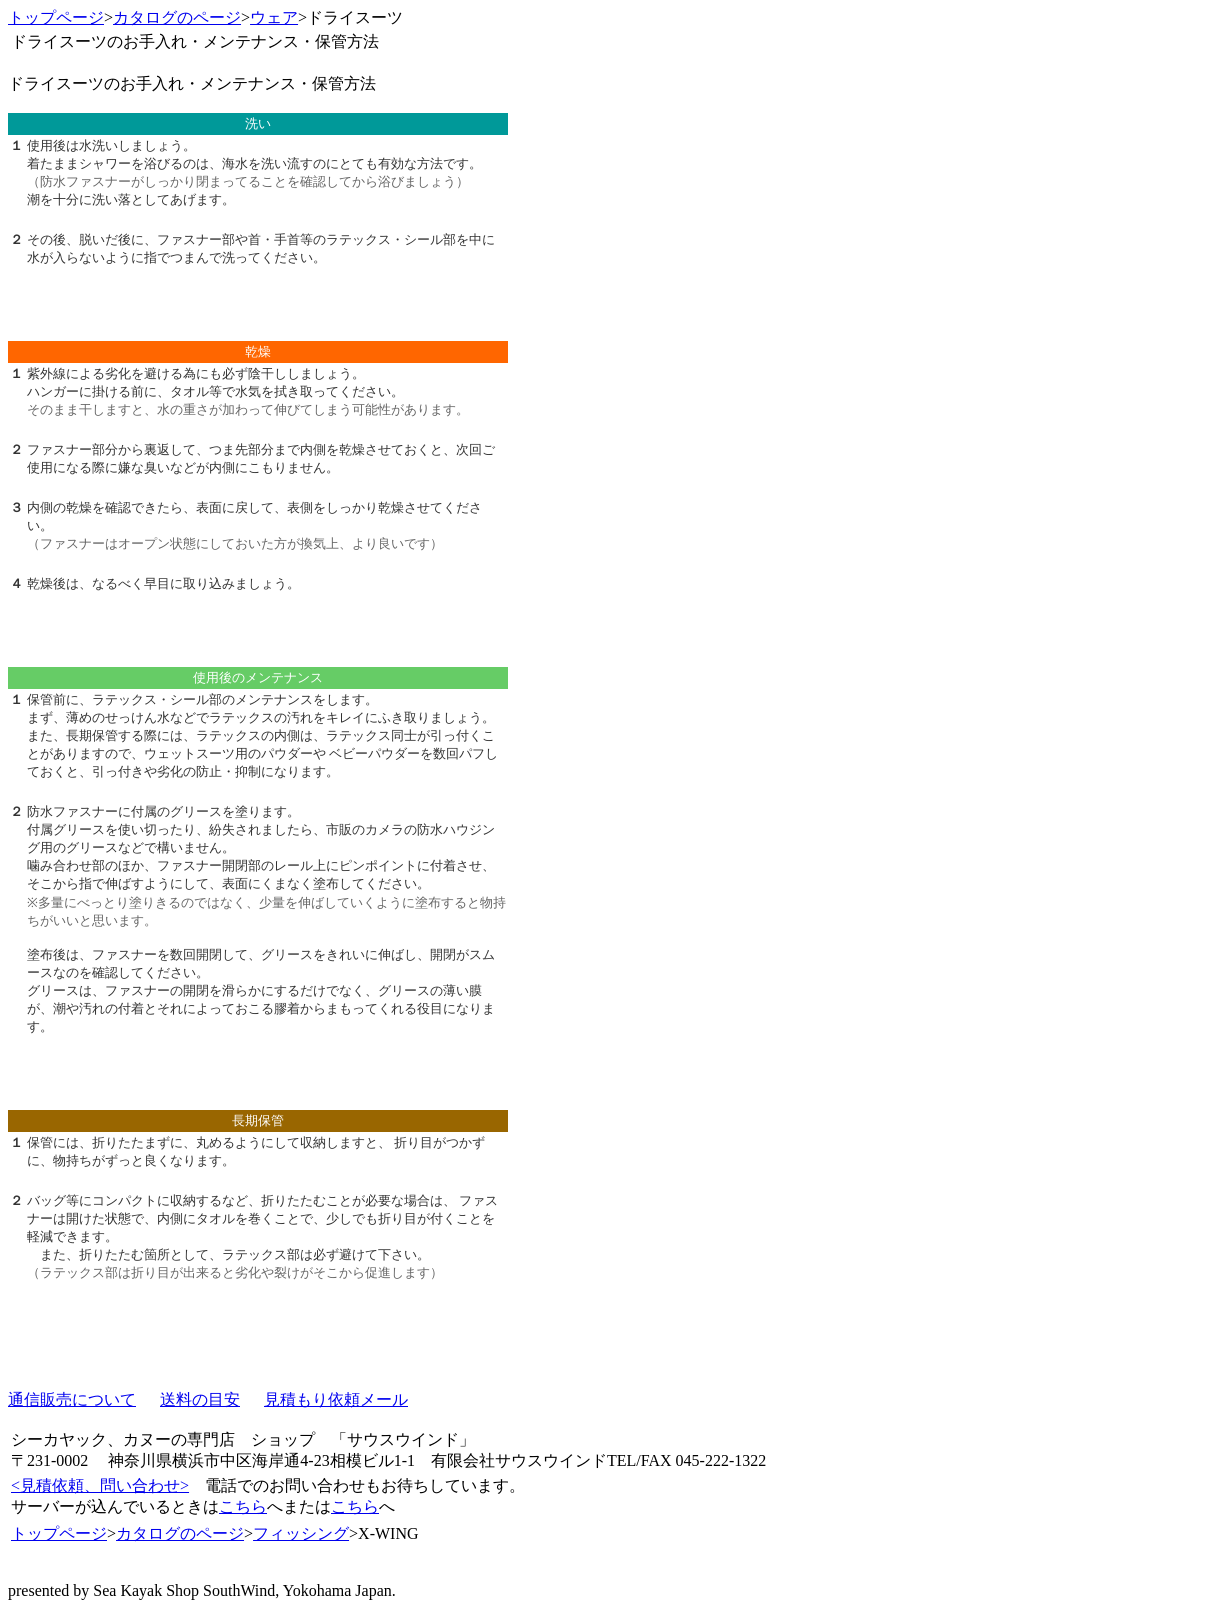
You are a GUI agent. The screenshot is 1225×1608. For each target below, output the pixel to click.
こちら (243, 1506)
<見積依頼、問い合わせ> (100, 1485)
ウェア (274, 17)
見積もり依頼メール (336, 1399)
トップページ (56, 17)
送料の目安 (200, 1399)
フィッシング (301, 1533)
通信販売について (72, 1399)
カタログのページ (177, 17)
